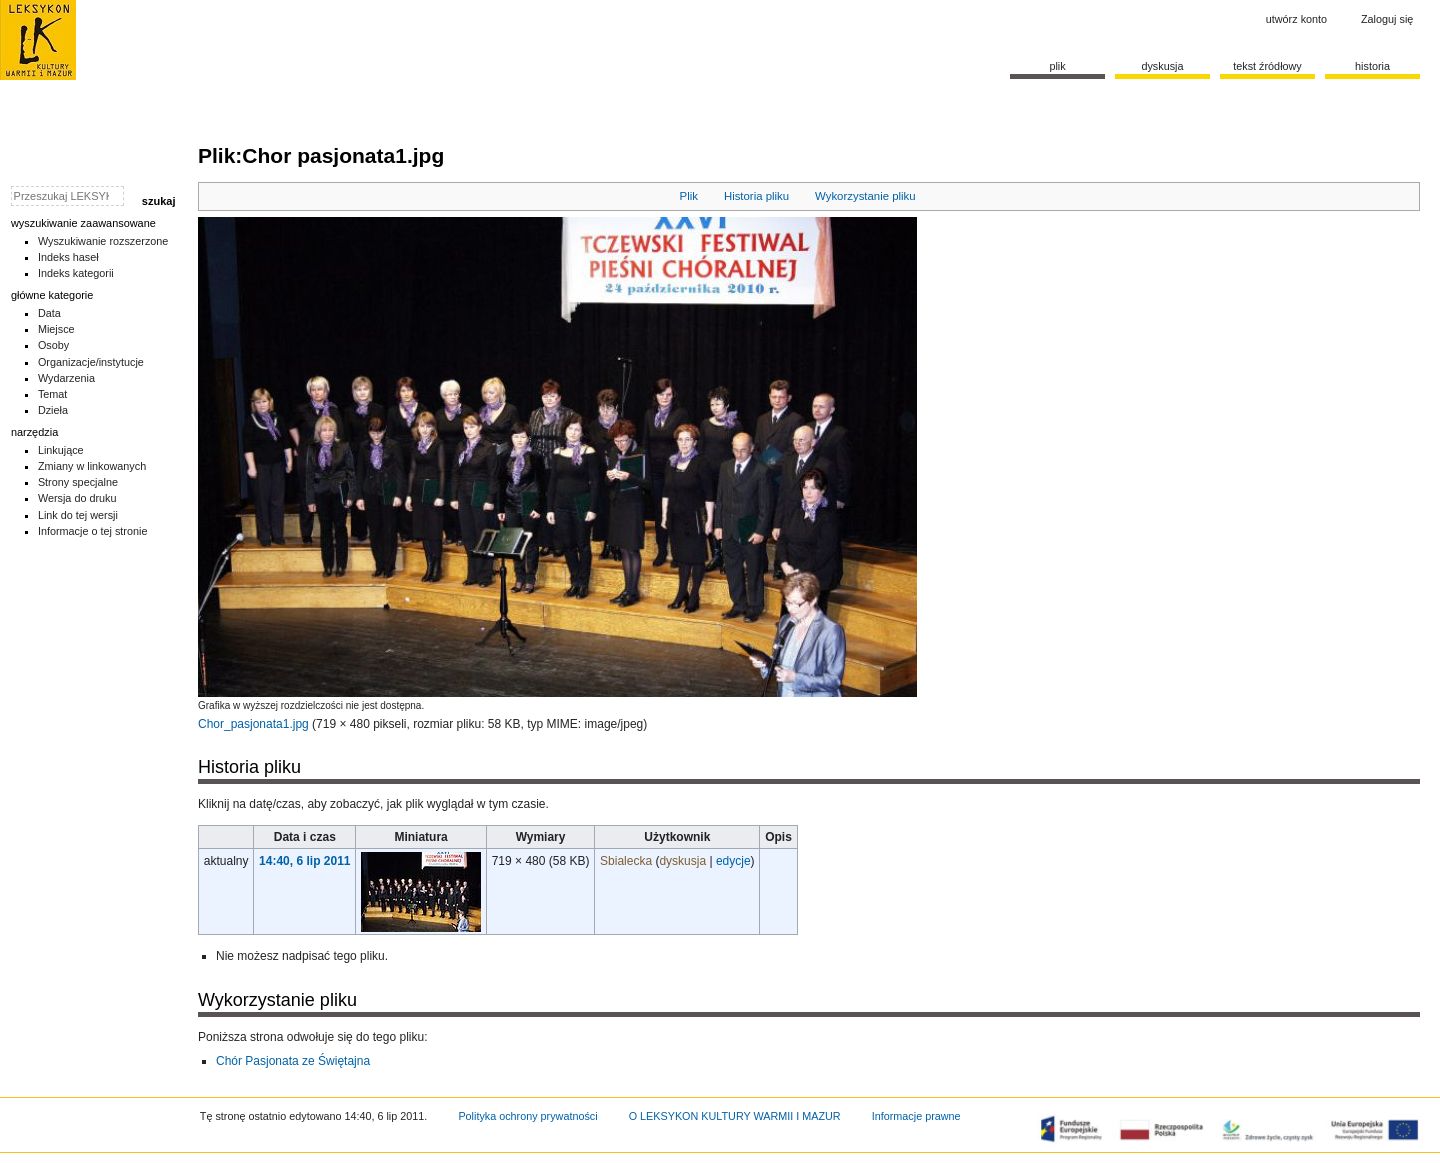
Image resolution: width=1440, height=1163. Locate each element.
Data (49, 313)
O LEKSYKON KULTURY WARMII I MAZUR (735, 1116)
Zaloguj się (1387, 19)
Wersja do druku (77, 498)
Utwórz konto (1296, 19)
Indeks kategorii (76, 273)
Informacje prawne (916, 1116)
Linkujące (61, 450)
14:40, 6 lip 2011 (304, 861)
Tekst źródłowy (1267, 66)
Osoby (53, 345)
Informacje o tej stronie (93, 531)
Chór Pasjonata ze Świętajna (293, 1061)
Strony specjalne (78, 482)
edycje (733, 861)
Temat (53, 394)
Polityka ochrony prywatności (527, 1116)
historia (1372, 66)
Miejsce (56, 329)
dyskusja (682, 861)
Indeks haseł (68, 257)
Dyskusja (1162, 66)
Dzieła (53, 410)
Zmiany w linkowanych (92, 466)
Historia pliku (756, 196)
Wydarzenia (66, 378)
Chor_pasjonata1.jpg (253, 724)
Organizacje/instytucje (91, 362)
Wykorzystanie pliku (865, 196)
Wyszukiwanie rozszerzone (103, 241)
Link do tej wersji (78, 515)
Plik (689, 196)
